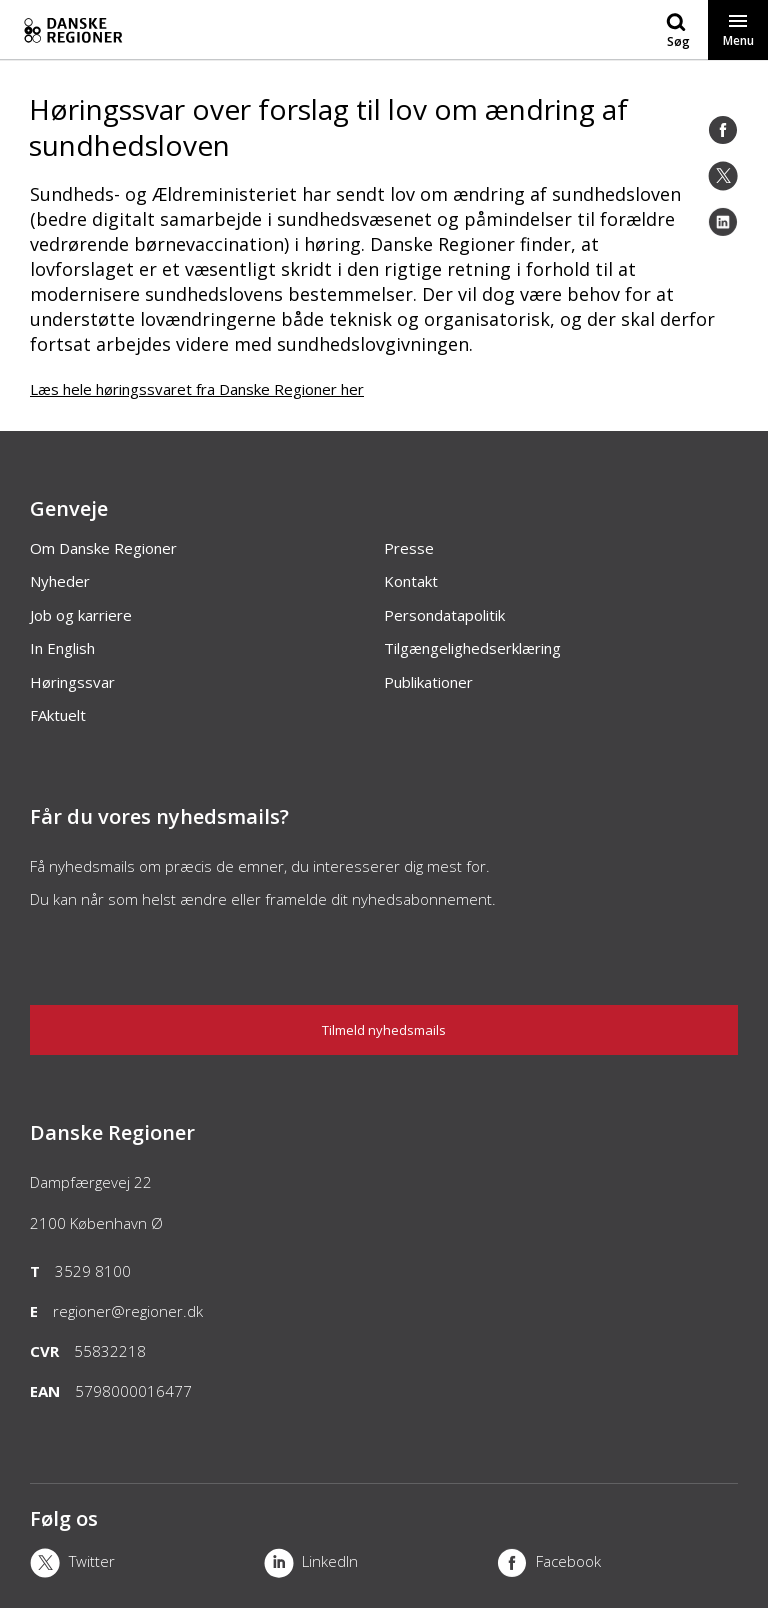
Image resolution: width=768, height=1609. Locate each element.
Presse (409, 548)
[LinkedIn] (723, 222)
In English (62, 648)
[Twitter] (723, 176)
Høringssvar (72, 682)
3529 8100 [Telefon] (93, 1271)
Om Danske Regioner (103, 548)
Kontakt (411, 581)
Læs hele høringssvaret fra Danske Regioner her (197, 389)
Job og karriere (81, 615)
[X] (147, 1565)
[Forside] (216, 30)
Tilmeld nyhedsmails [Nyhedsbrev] (384, 1030)
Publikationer (428, 682)
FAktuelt (58, 715)
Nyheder (60, 581)
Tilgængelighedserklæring (472, 648)
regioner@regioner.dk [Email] (128, 1311)
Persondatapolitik (444, 615)
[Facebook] (723, 130)
